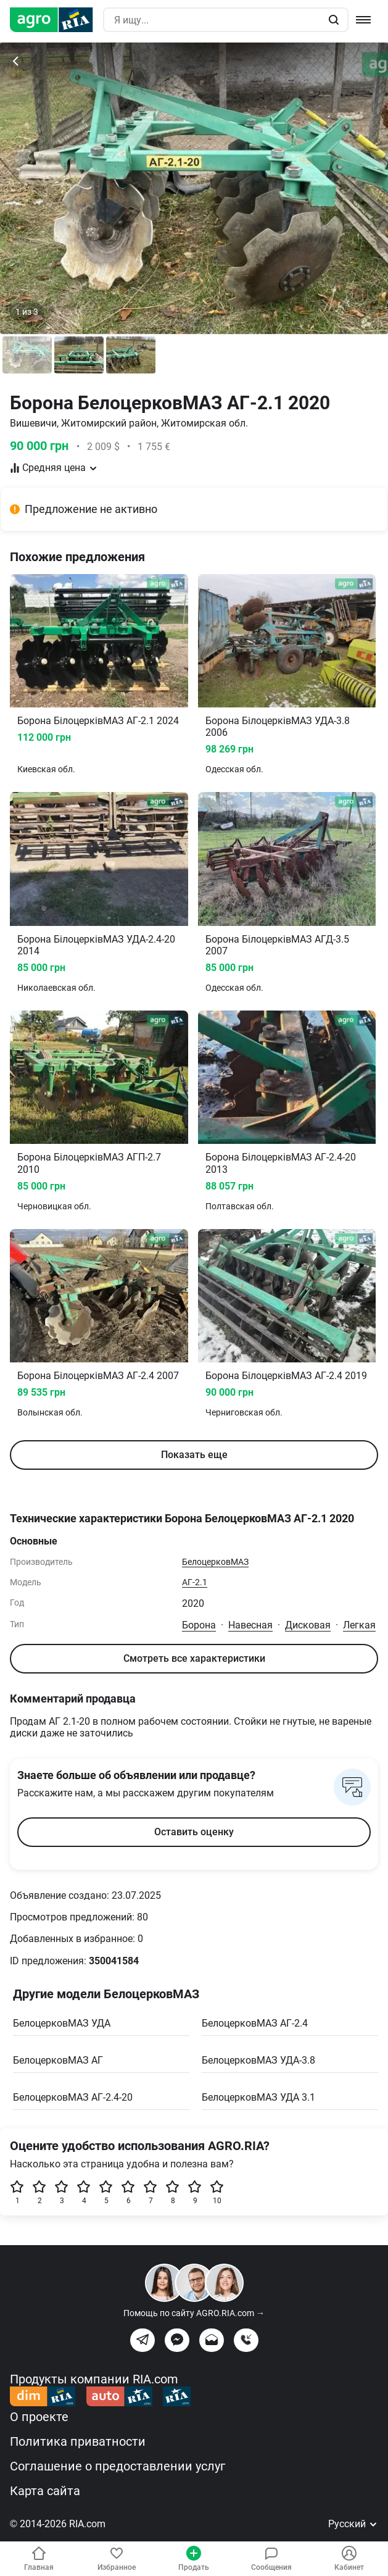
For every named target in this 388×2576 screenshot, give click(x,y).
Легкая (359, 1625)
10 (217, 2192)
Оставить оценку (194, 1832)
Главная (39, 2559)
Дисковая (308, 1625)
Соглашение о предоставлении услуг (117, 2466)
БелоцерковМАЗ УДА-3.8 (258, 2060)
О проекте (39, 2416)
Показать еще (194, 1455)
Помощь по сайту (194, 2313)
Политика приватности (78, 2441)
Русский (353, 2524)
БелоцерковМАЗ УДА (61, 2023)
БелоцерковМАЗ (215, 1562)
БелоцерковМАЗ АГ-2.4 (255, 2023)
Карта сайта (45, 2490)
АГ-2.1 (194, 1582)
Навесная (250, 1625)
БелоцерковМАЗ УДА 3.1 (258, 2097)
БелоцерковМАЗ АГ (58, 2060)
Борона (199, 1625)
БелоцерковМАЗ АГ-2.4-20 (73, 2097)
